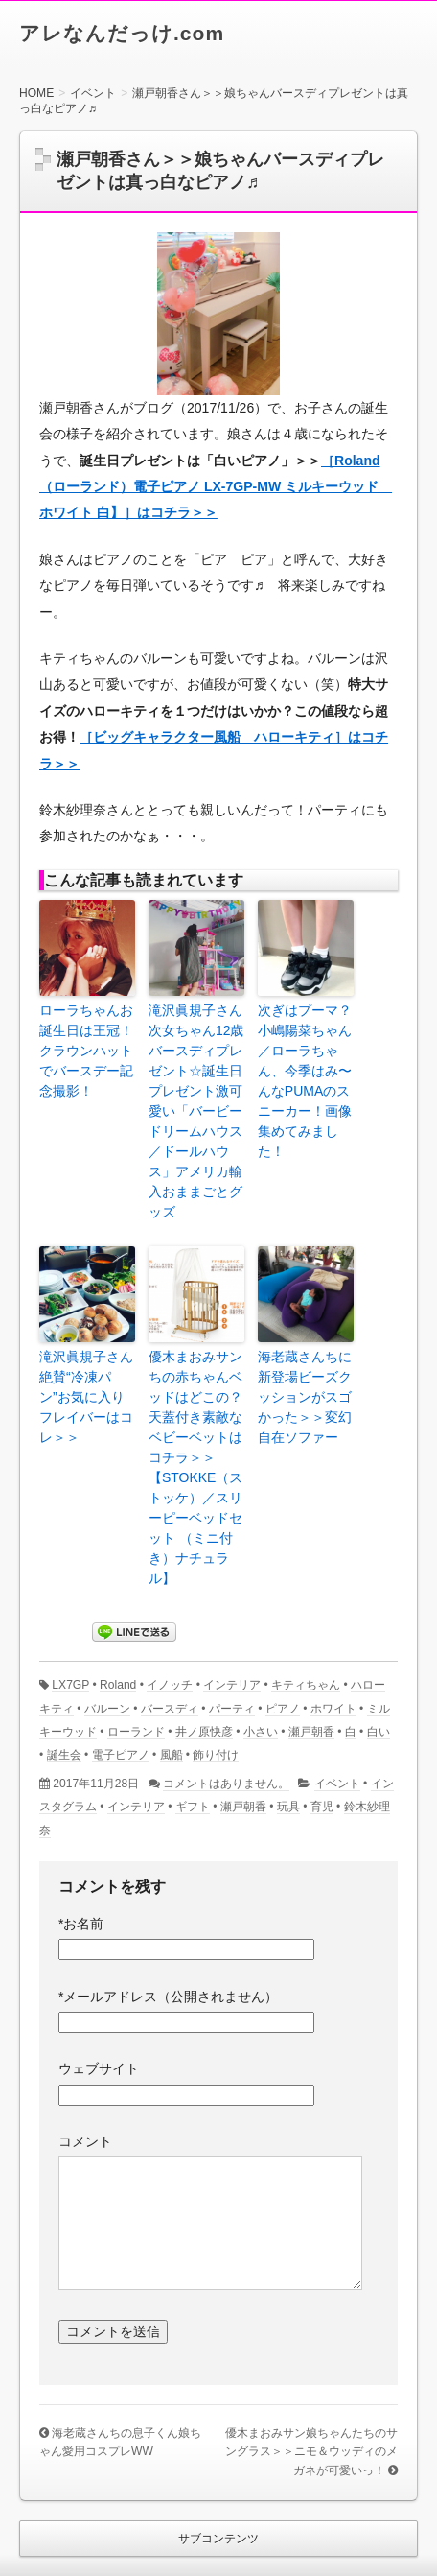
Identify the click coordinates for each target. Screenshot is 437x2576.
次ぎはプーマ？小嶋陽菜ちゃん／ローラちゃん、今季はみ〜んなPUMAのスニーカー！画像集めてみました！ (305, 1081)
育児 (322, 1806)
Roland (118, 1684)
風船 (171, 1754)
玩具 (288, 1806)
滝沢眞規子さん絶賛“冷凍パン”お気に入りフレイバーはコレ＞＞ (86, 1397)
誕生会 (64, 1754)
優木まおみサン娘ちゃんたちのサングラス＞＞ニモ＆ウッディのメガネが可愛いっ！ (311, 2451)
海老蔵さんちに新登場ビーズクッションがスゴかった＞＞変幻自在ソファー (305, 1397)
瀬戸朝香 (311, 1731)
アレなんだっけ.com (121, 33)
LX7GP (70, 1684)
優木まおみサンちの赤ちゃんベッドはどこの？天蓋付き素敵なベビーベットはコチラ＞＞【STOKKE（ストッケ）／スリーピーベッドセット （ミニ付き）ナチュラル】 (196, 1467)
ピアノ (282, 1708)
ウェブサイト (98, 2068)
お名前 (81, 1923)
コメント (85, 2141)
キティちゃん (305, 1684)
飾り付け (216, 1754)
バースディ (169, 1708)
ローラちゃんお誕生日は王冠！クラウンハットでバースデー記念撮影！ (86, 1051)
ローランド (136, 1731)
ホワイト (333, 1708)
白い (378, 1731)
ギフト (192, 1806)
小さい (260, 1731)
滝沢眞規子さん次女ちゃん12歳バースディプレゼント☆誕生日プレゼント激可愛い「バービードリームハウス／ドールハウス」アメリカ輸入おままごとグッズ (196, 1111)
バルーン (107, 1708)
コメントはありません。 (226, 1783)
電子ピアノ (121, 1754)
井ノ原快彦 (204, 1731)
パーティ (232, 1708)
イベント (337, 1783)
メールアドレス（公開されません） (168, 1996)
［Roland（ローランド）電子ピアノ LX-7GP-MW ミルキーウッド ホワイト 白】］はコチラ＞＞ (215, 487)
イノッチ (170, 1684)
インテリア (232, 1684)
